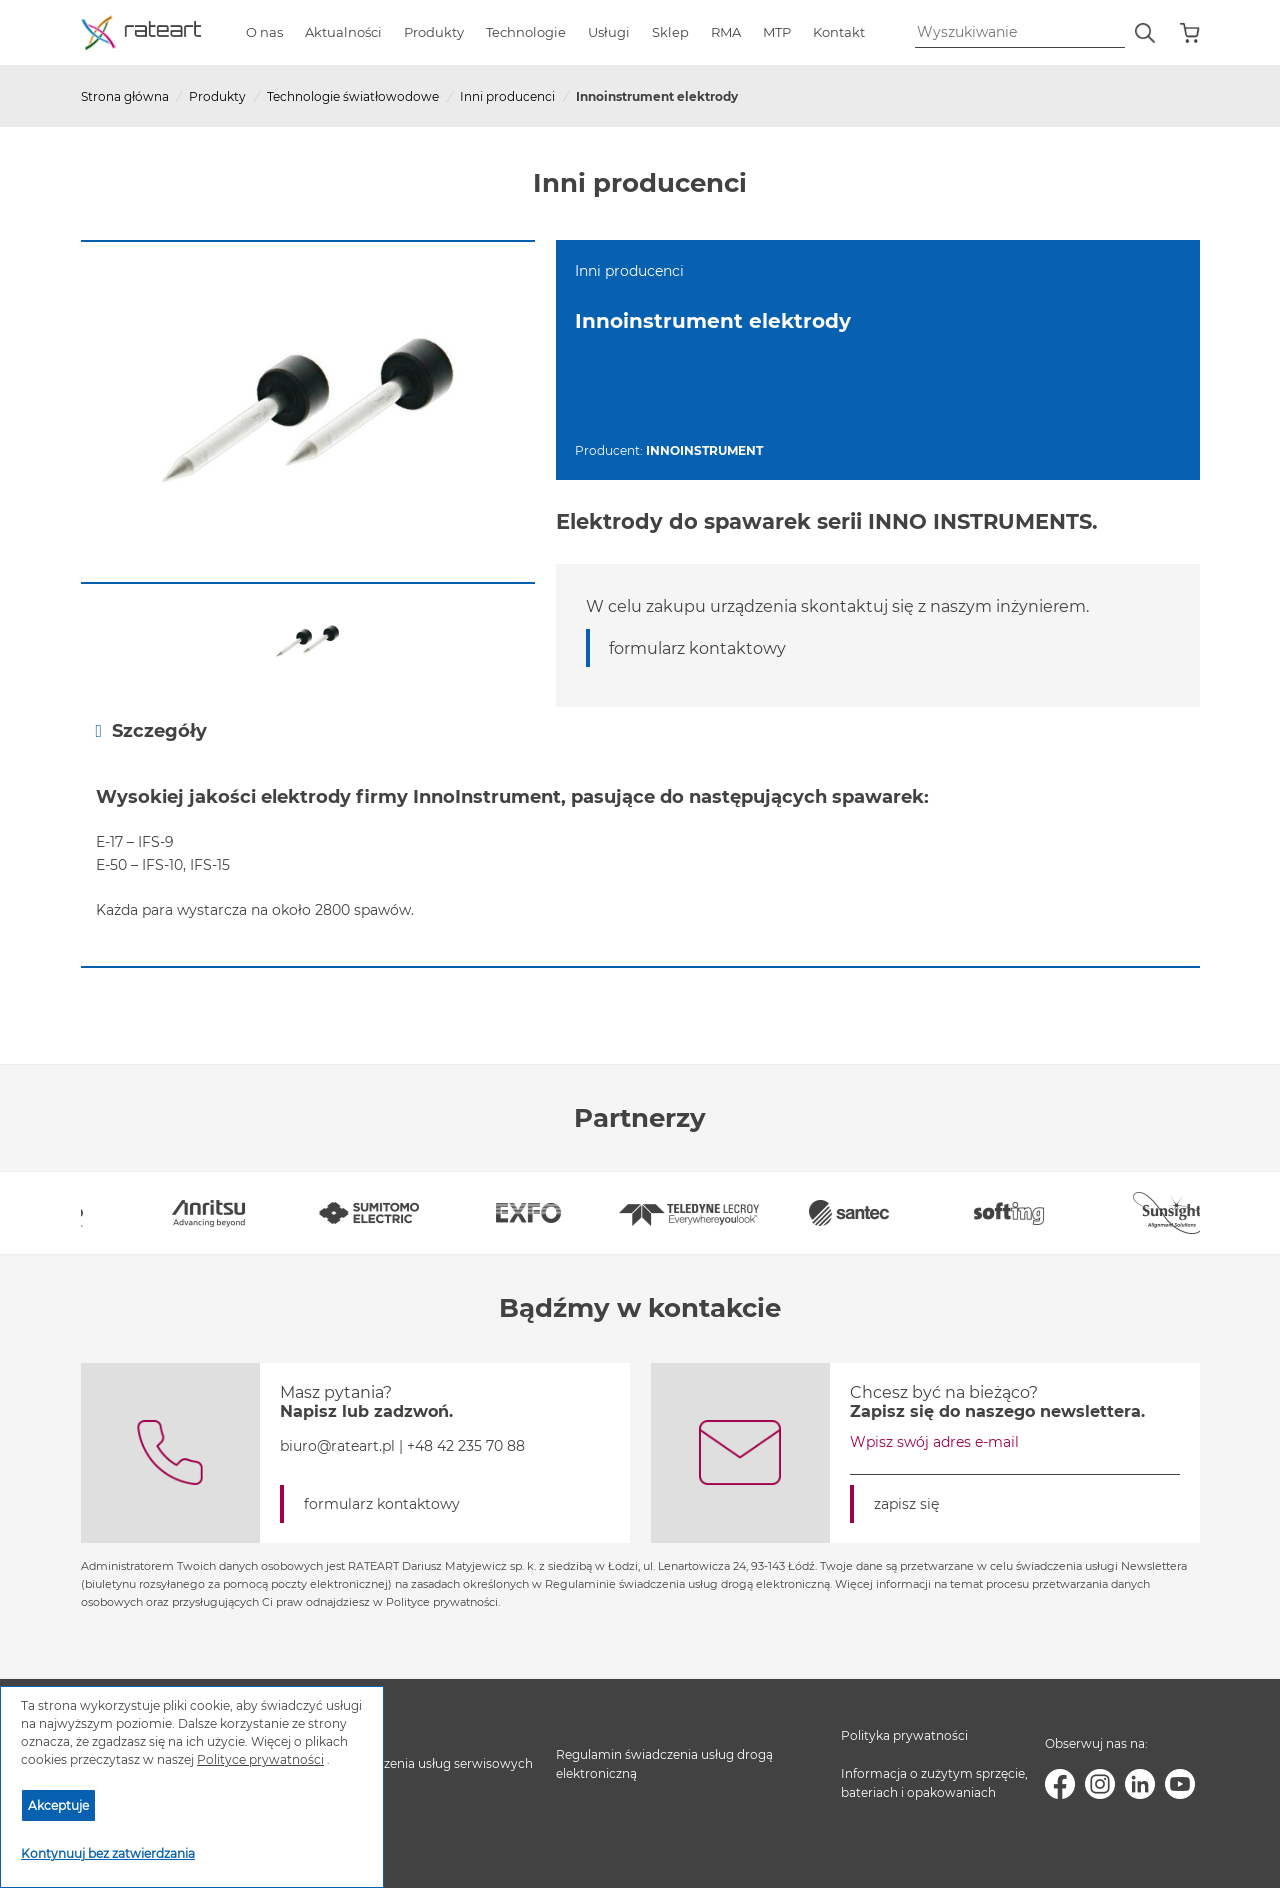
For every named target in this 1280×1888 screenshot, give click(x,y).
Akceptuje (58, 1805)
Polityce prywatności (260, 1759)
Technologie (526, 32)
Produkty (434, 32)
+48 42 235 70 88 (466, 1446)
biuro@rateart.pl (337, 1446)
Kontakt (839, 32)
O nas (264, 32)
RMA (726, 32)
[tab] (640, 730)
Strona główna (125, 96)
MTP (777, 32)
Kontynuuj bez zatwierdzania (108, 1853)
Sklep (670, 32)
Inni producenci (507, 96)
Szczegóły (152, 730)
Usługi (609, 32)
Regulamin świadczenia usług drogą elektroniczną (664, 1764)
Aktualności (343, 32)
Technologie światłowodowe (353, 96)
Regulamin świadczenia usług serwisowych (403, 1763)
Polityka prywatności (904, 1735)
